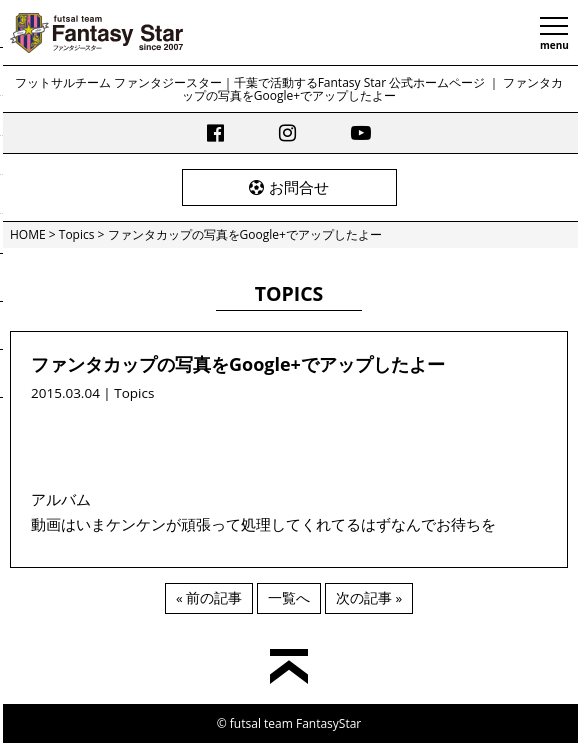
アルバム (61, 499)
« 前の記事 (209, 598)
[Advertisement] (289, 435)
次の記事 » (369, 598)
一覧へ (289, 598)
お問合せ (289, 187)
